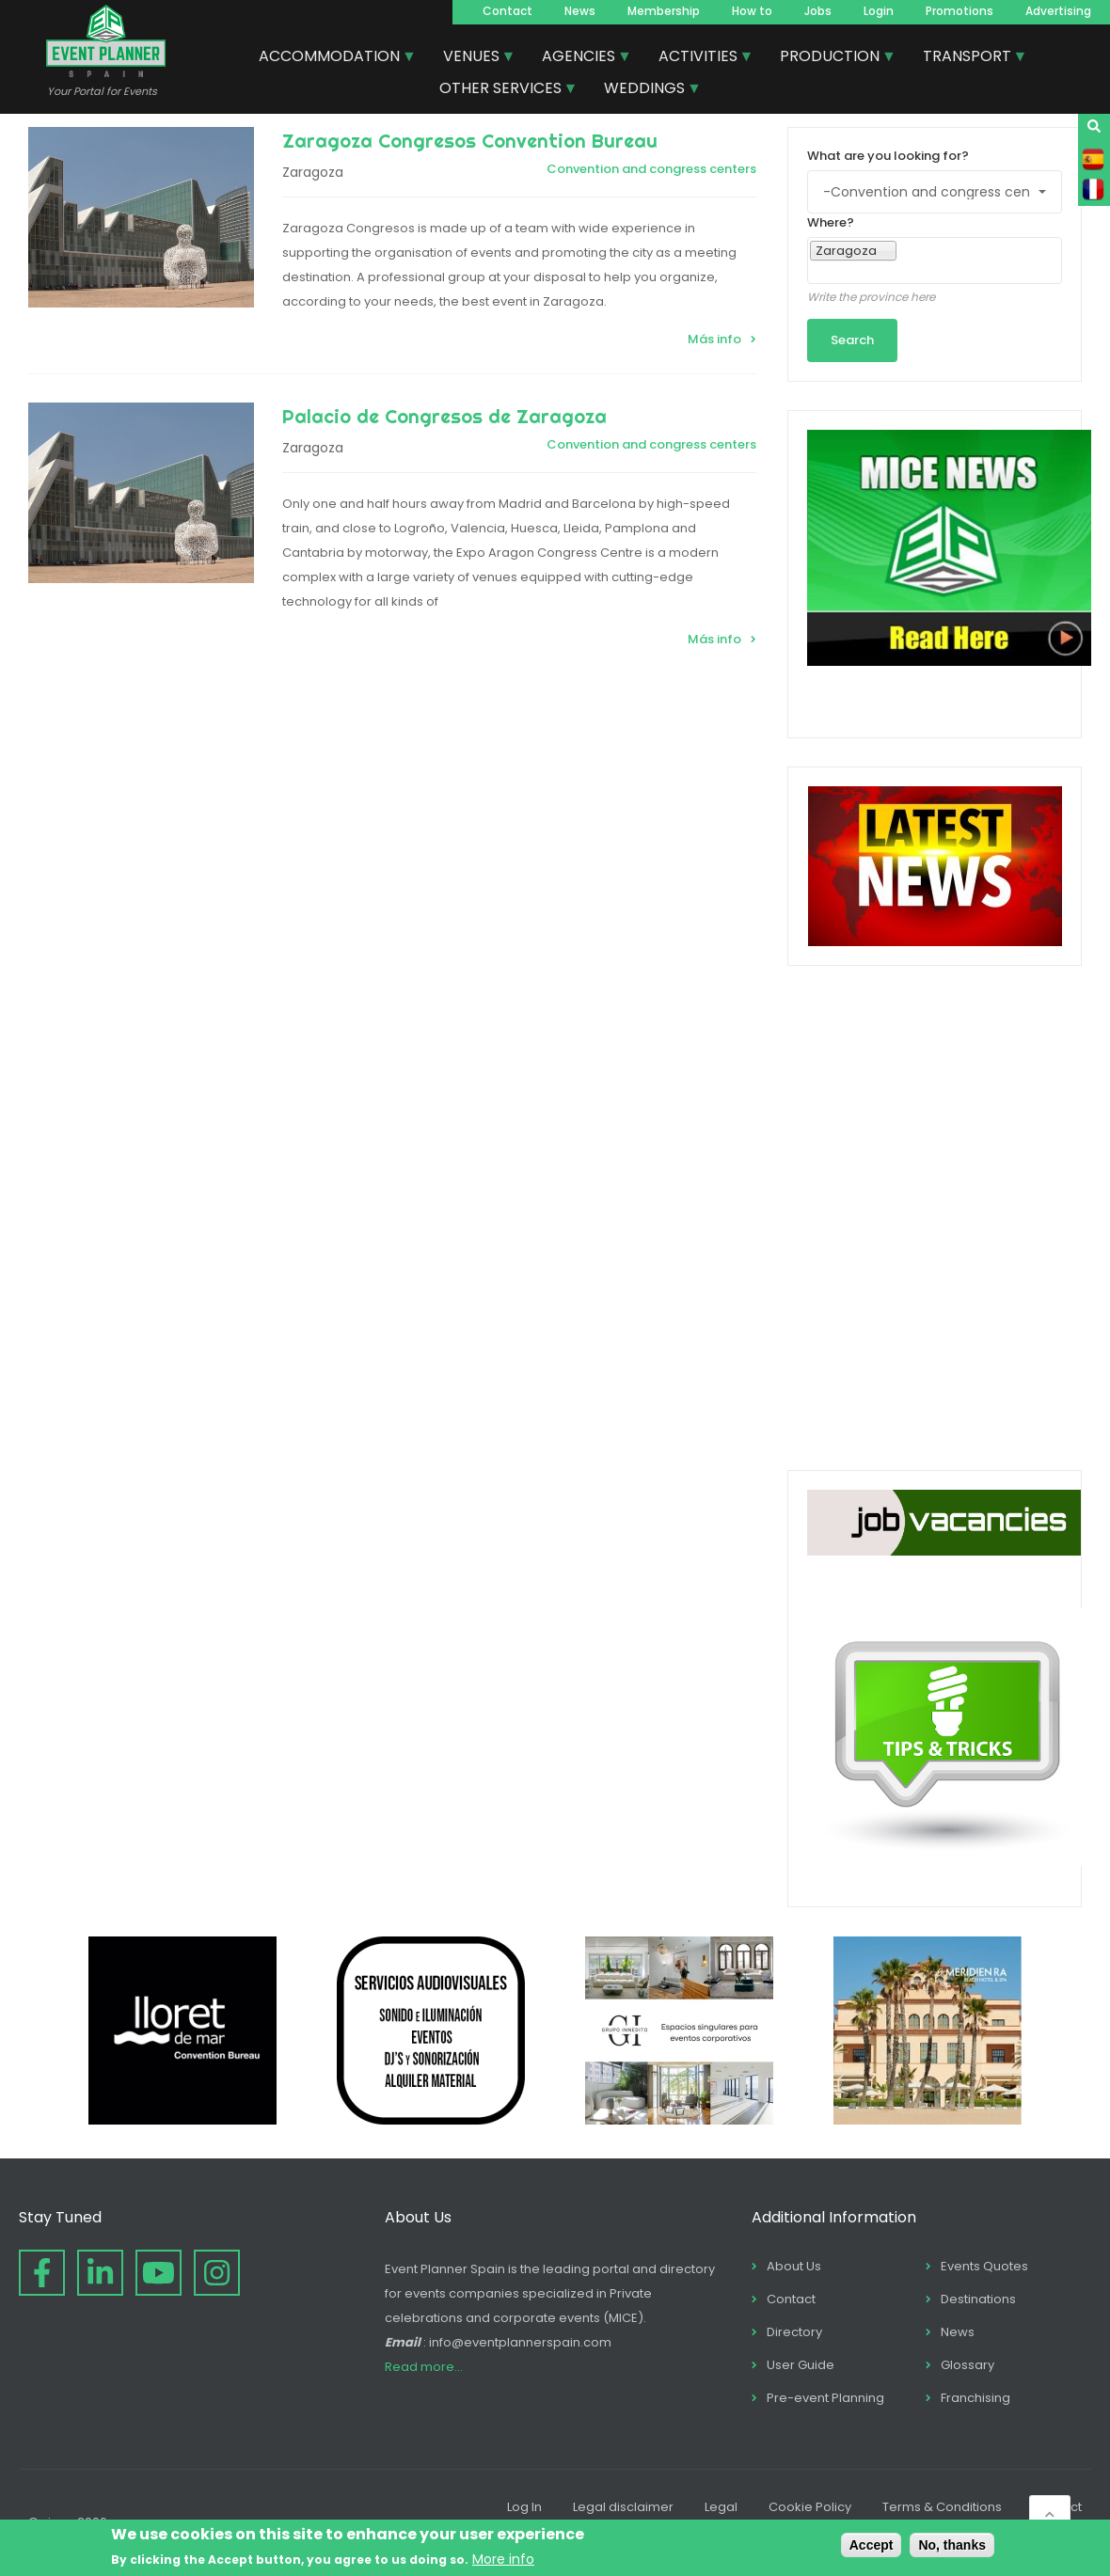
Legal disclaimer (623, 2507)
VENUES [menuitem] (472, 58)
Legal (721, 2507)
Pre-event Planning (825, 2398)
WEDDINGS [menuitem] (645, 90)
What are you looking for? (888, 156)
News (579, 11)
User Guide (800, 2365)
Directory (794, 2332)
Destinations (978, 2299)
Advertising (1058, 11)
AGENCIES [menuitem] (579, 58)
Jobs (818, 11)
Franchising (975, 2398)
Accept (871, 2544)
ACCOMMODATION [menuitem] (330, 58)
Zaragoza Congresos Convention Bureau (470, 140)
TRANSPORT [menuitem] (968, 58)
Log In (524, 2507)
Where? (830, 222)
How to (752, 11)
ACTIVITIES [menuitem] (698, 58)
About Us (794, 2266)
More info (503, 2559)
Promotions (959, 11)
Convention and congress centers (651, 169)
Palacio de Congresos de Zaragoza (444, 416)
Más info (714, 339)
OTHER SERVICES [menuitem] (501, 90)
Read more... (424, 2367)
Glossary (967, 2365)
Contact (507, 11)
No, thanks (952, 2544)
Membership (663, 11)
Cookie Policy (810, 2507)
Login (879, 11)
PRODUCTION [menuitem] (831, 58)
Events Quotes (984, 2266)
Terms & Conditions (942, 2507)
